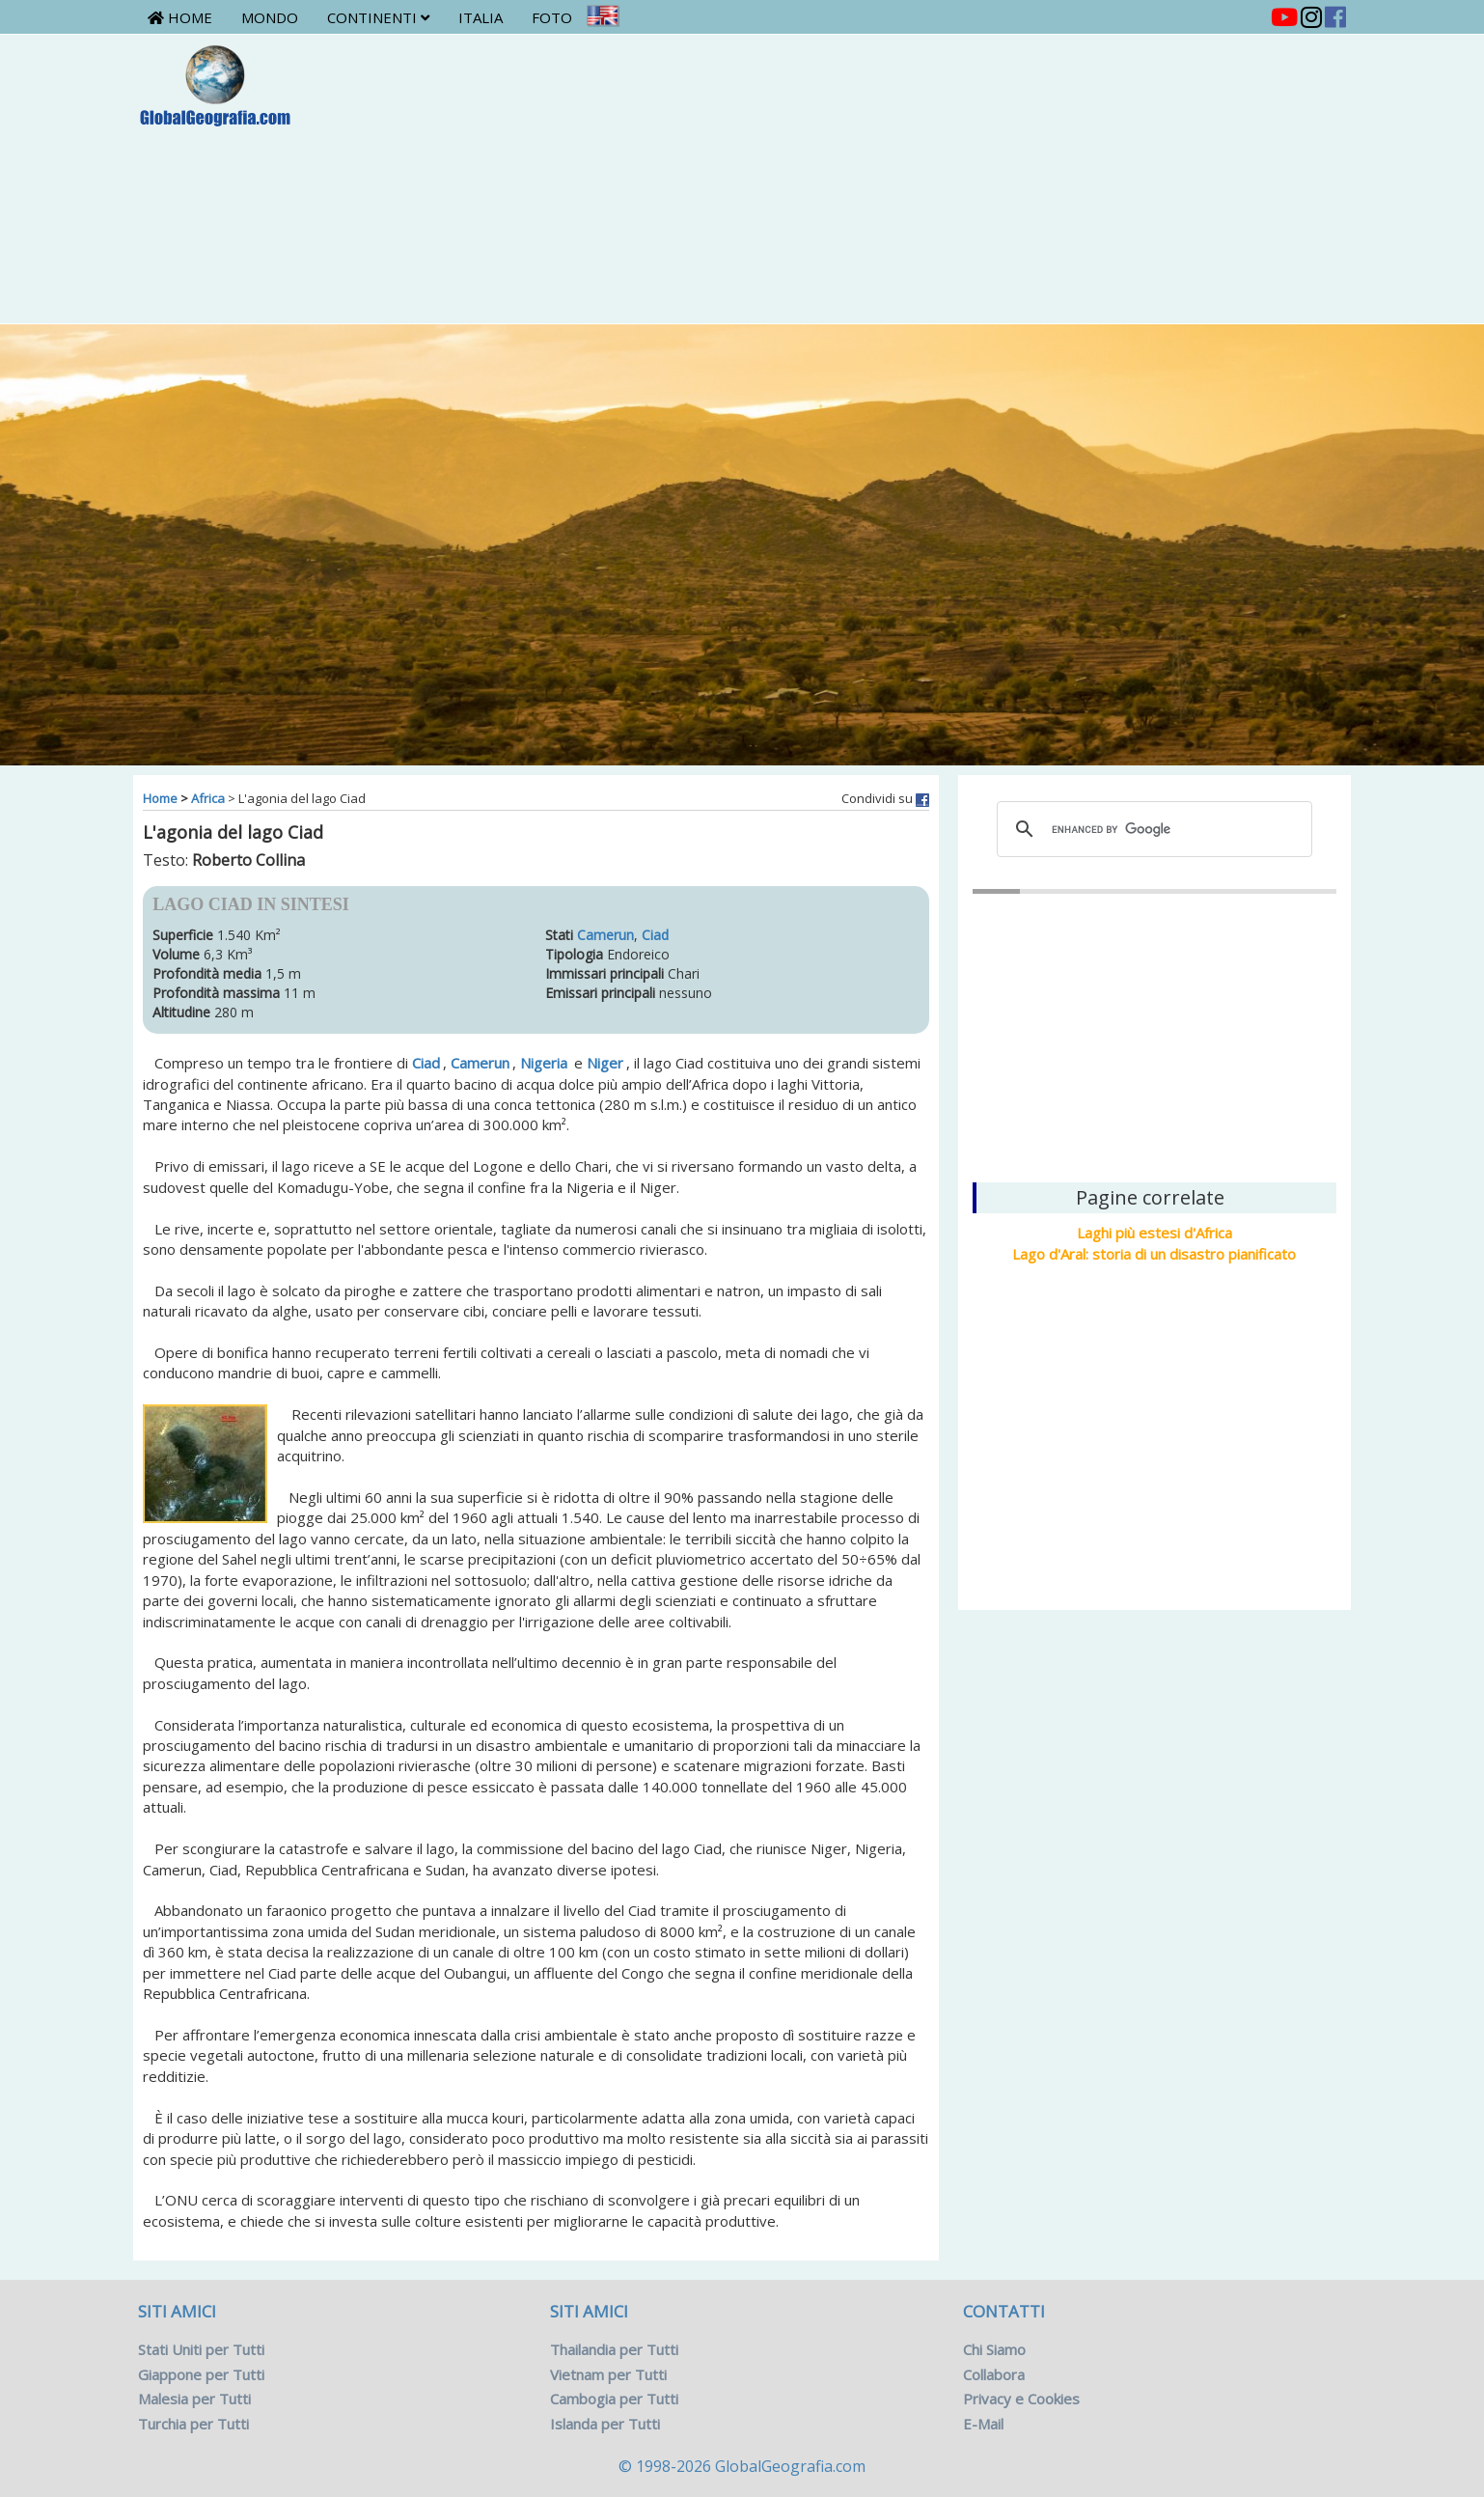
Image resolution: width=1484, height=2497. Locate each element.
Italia (480, 17)
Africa (208, 798)
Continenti (378, 17)
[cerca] (1151, 829)
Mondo (269, 17)
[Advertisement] (843, 178)
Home (180, 17)
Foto (552, 17)
